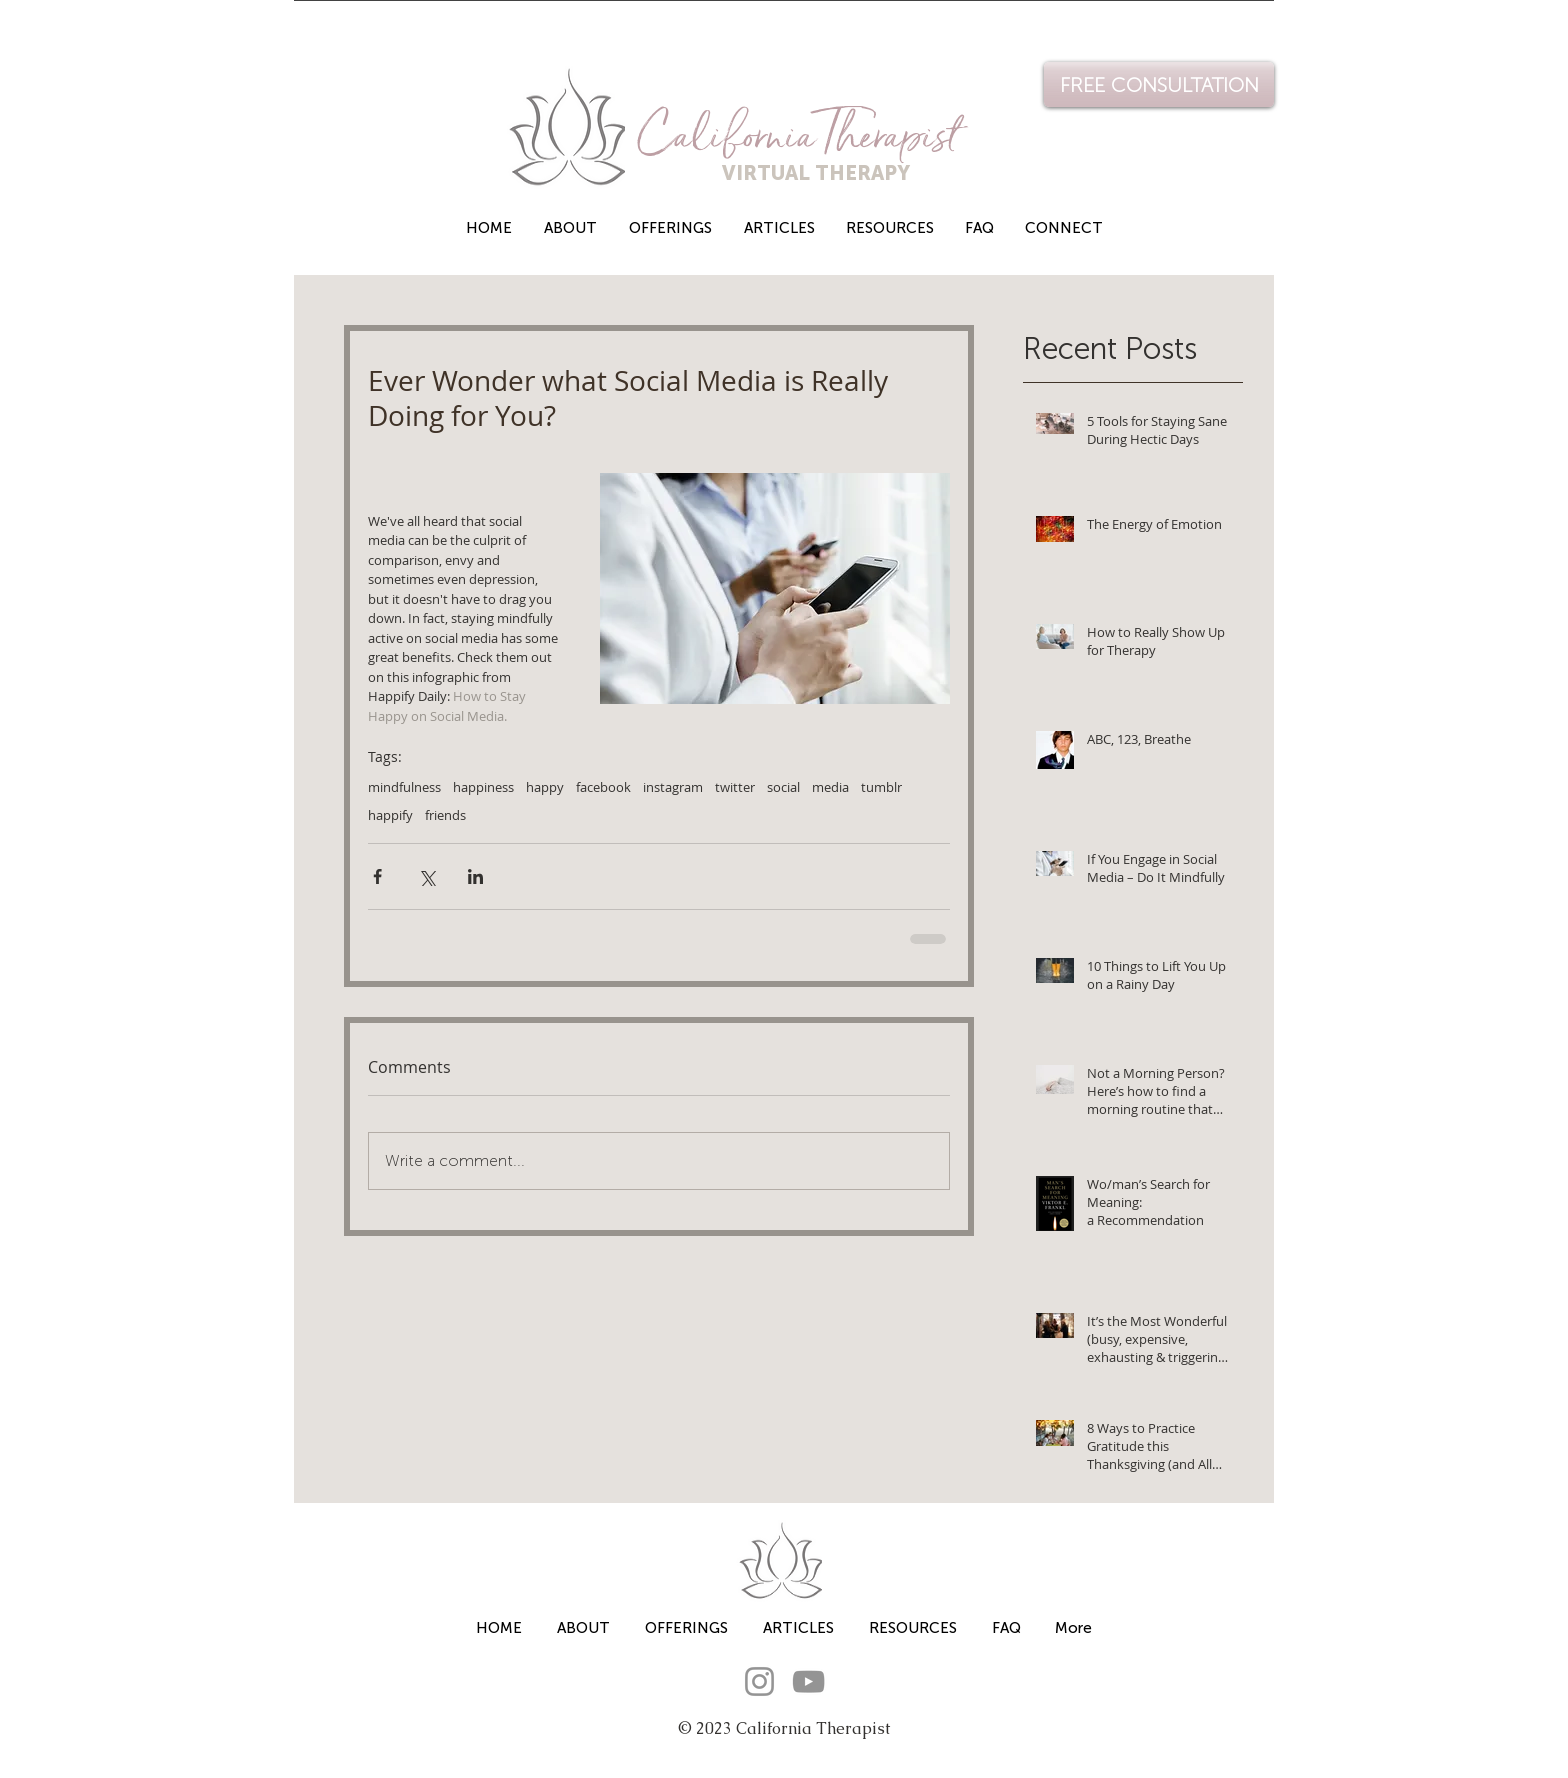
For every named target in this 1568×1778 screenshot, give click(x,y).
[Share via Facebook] (377, 876)
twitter (735, 787)
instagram (673, 787)
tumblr (881, 787)
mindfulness (404, 787)
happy (545, 787)
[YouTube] (808, 1681)
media (830, 787)
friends (445, 815)
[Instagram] (759, 1681)
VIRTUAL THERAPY (776, 173)
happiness (483, 787)
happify (390, 815)
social (783, 787)
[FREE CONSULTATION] (1159, 84)
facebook (603, 787)
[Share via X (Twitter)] (426, 876)
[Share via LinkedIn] (475, 876)
